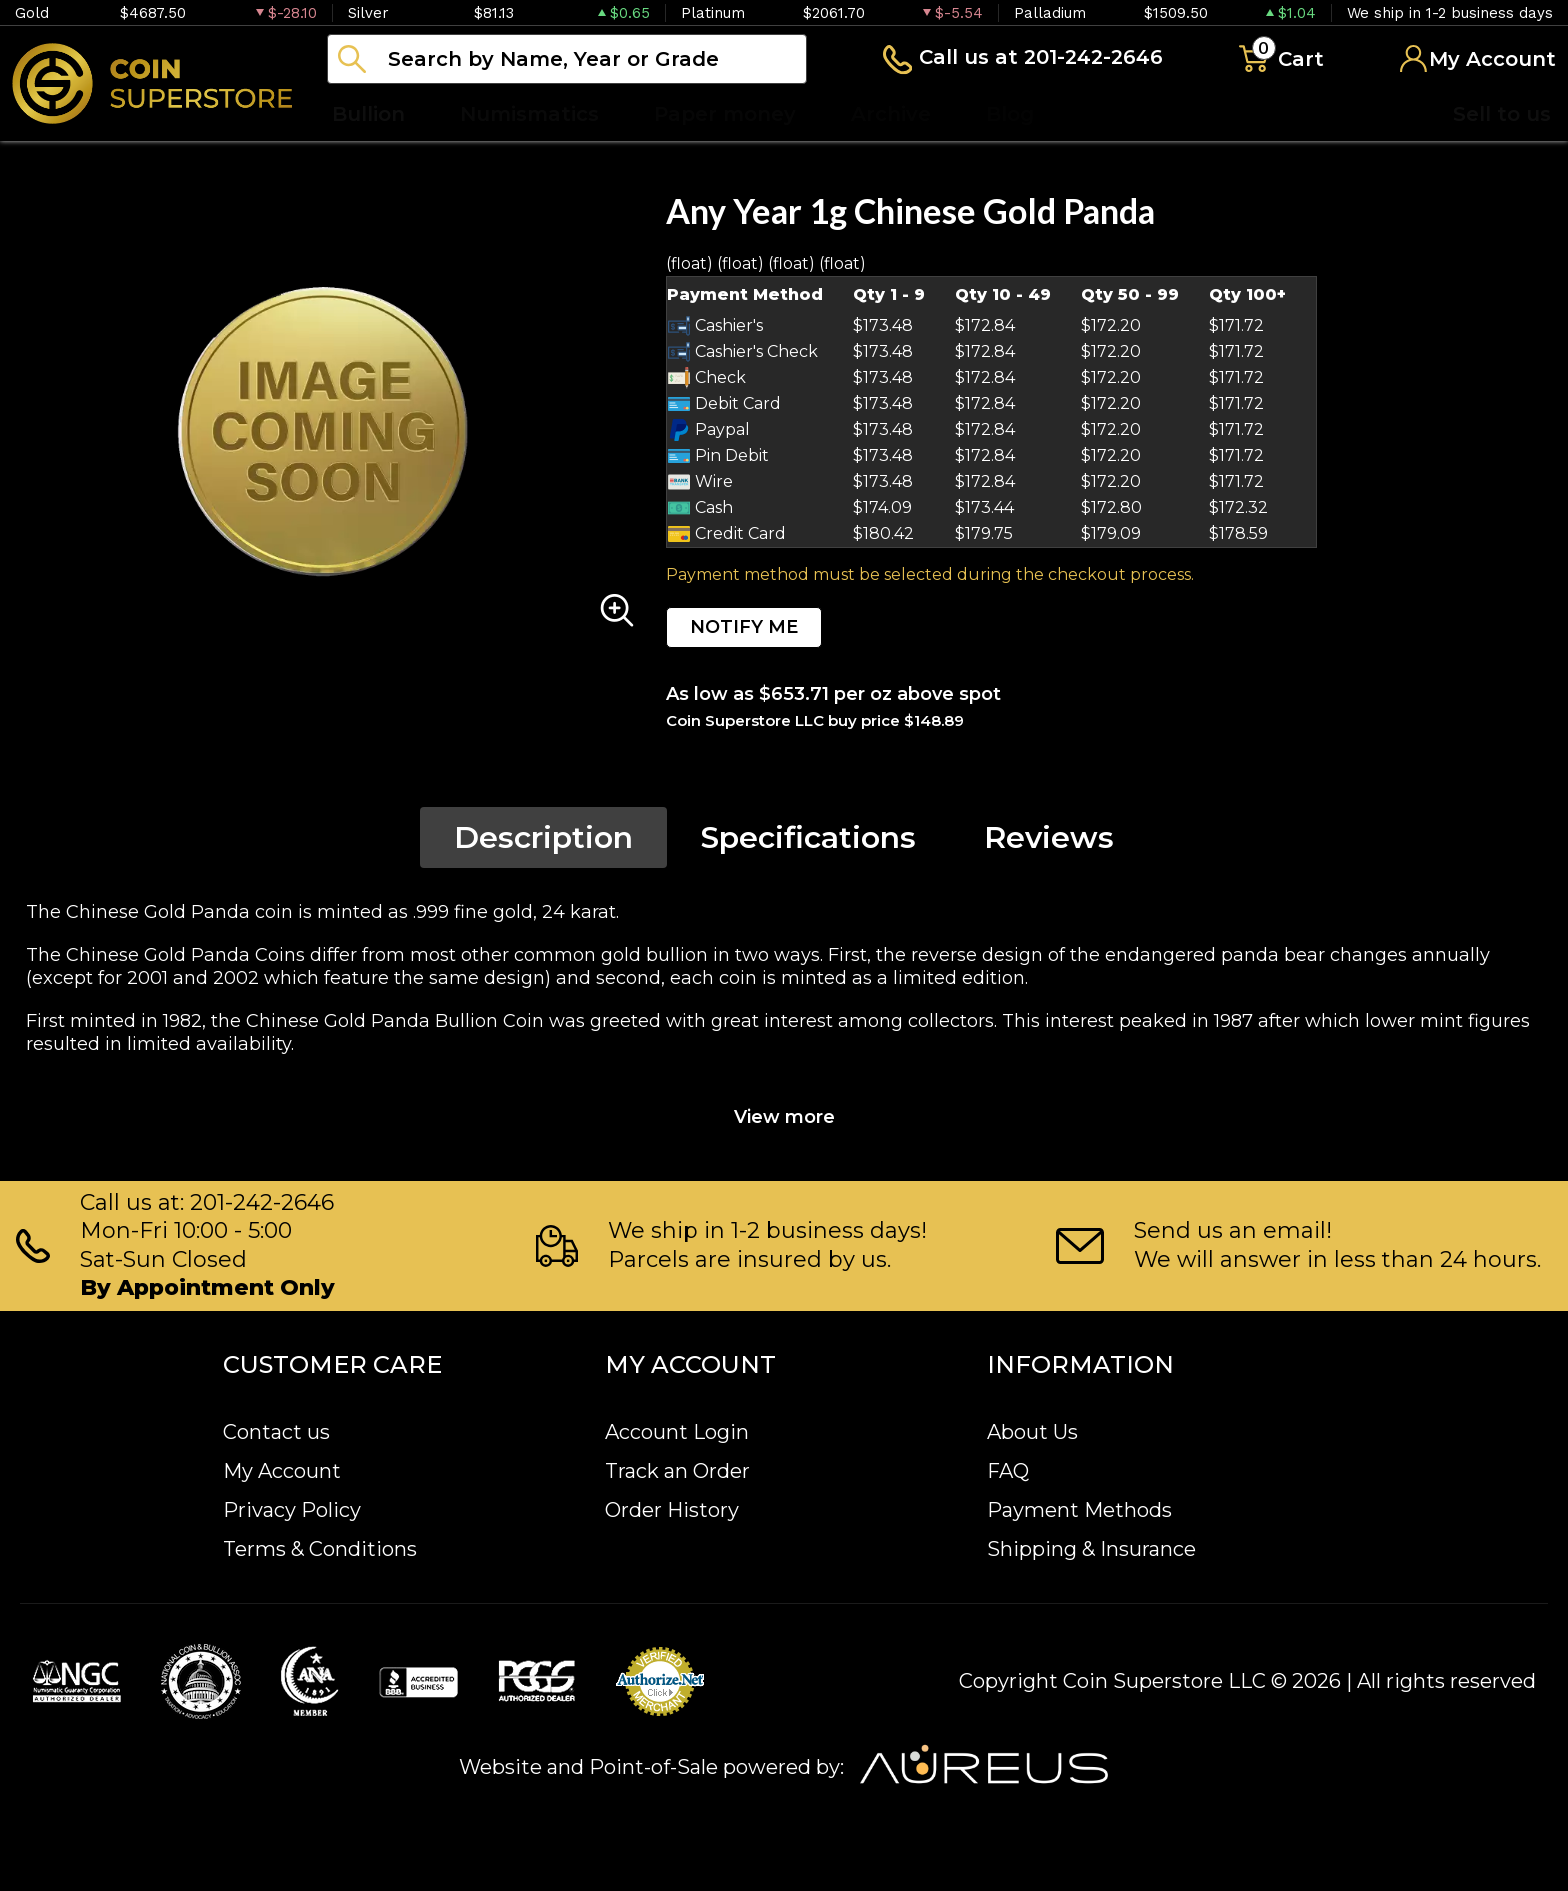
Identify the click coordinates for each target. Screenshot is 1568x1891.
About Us (1032, 1432)
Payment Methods (1079, 1510)
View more (784, 1117)
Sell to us (1502, 114)
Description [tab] (543, 837)
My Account (282, 1471)
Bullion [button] (368, 114)
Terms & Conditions (320, 1549)
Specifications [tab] (808, 837)
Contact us (276, 1432)
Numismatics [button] (529, 114)
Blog (1010, 114)
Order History (672, 1510)
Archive (891, 114)
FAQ (1008, 1471)
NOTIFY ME (744, 627)
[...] (567, 59)
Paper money (725, 114)
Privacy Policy (292, 1510)
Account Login (677, 1432)
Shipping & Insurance (1091, 1549)
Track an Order (677, 1471)
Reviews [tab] (1049, 837)
